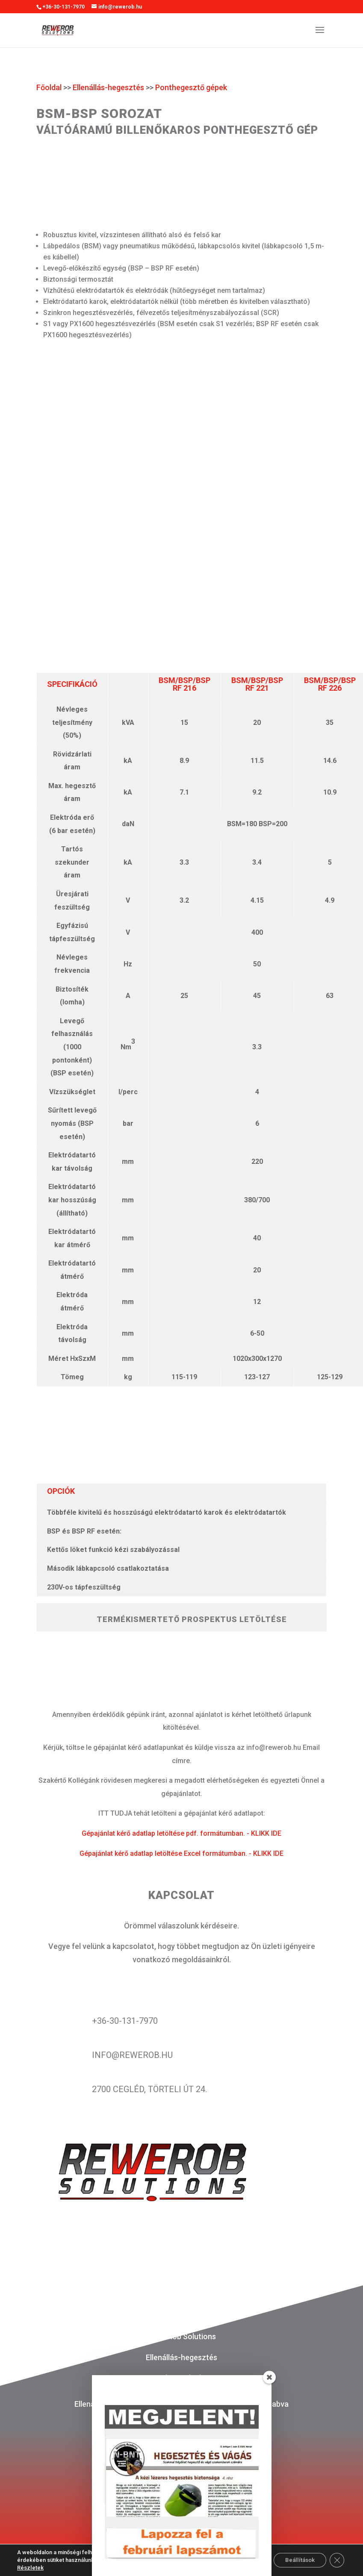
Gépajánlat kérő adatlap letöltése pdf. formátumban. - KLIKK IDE (181, 1833)
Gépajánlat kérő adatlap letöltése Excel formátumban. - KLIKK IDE (181, 1853)
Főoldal (49, 87)
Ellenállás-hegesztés (108, 87)
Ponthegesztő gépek (191, 87)
